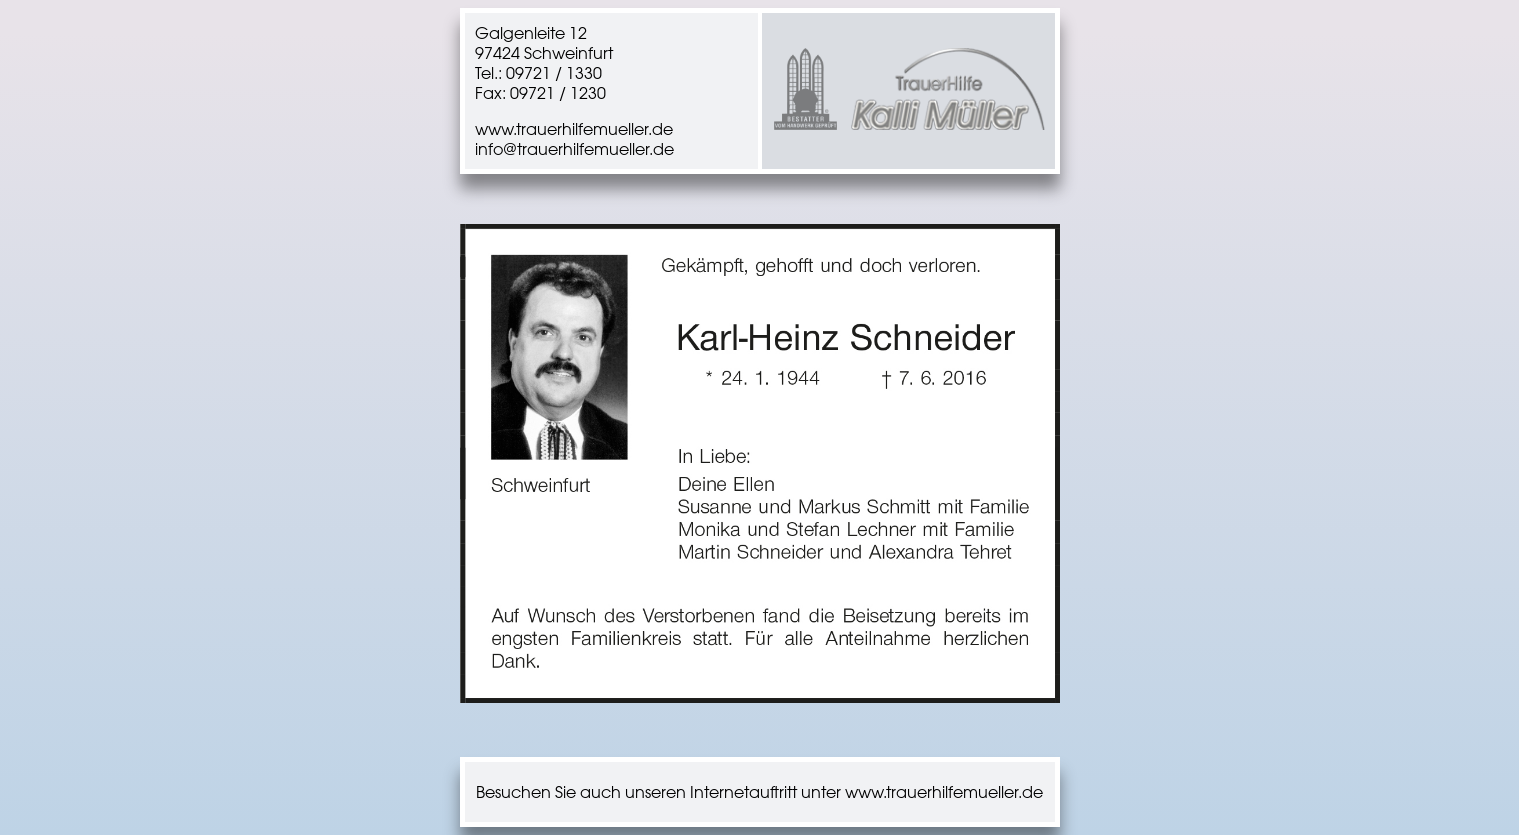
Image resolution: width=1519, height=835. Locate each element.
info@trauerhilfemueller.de (574, 149)
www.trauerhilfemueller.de (574, 129)
